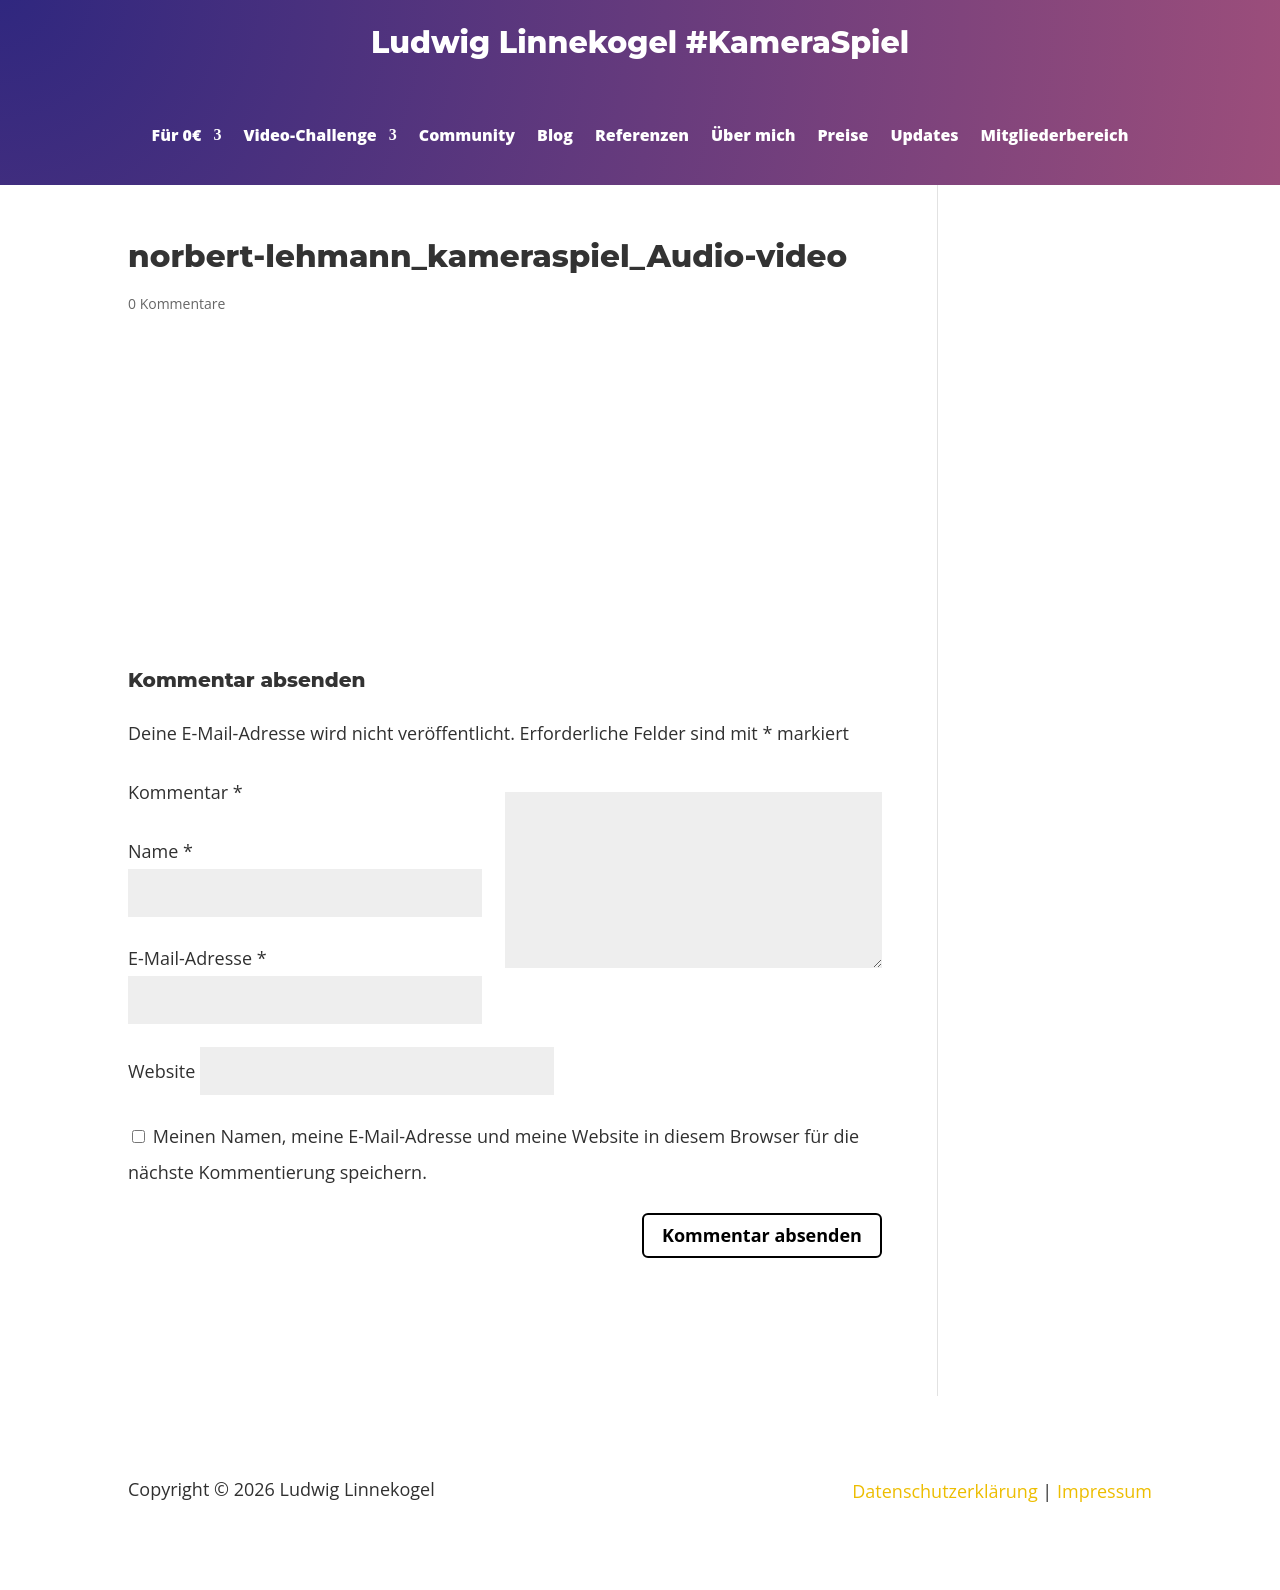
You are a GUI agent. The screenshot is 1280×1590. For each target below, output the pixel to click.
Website (161, 1071)
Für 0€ (177, 137)
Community (467, 137)
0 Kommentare (176, 303)
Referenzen (642, 137)
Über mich (753, 137)
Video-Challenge (309, 137)
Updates (924, 137)
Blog (555, 137)
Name (160, 851)
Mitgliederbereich (1055, 137)
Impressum (1104, 1491)
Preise (843, 137)
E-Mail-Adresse (197, 958)
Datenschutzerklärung (944, 1491)
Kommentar (185, 792)
